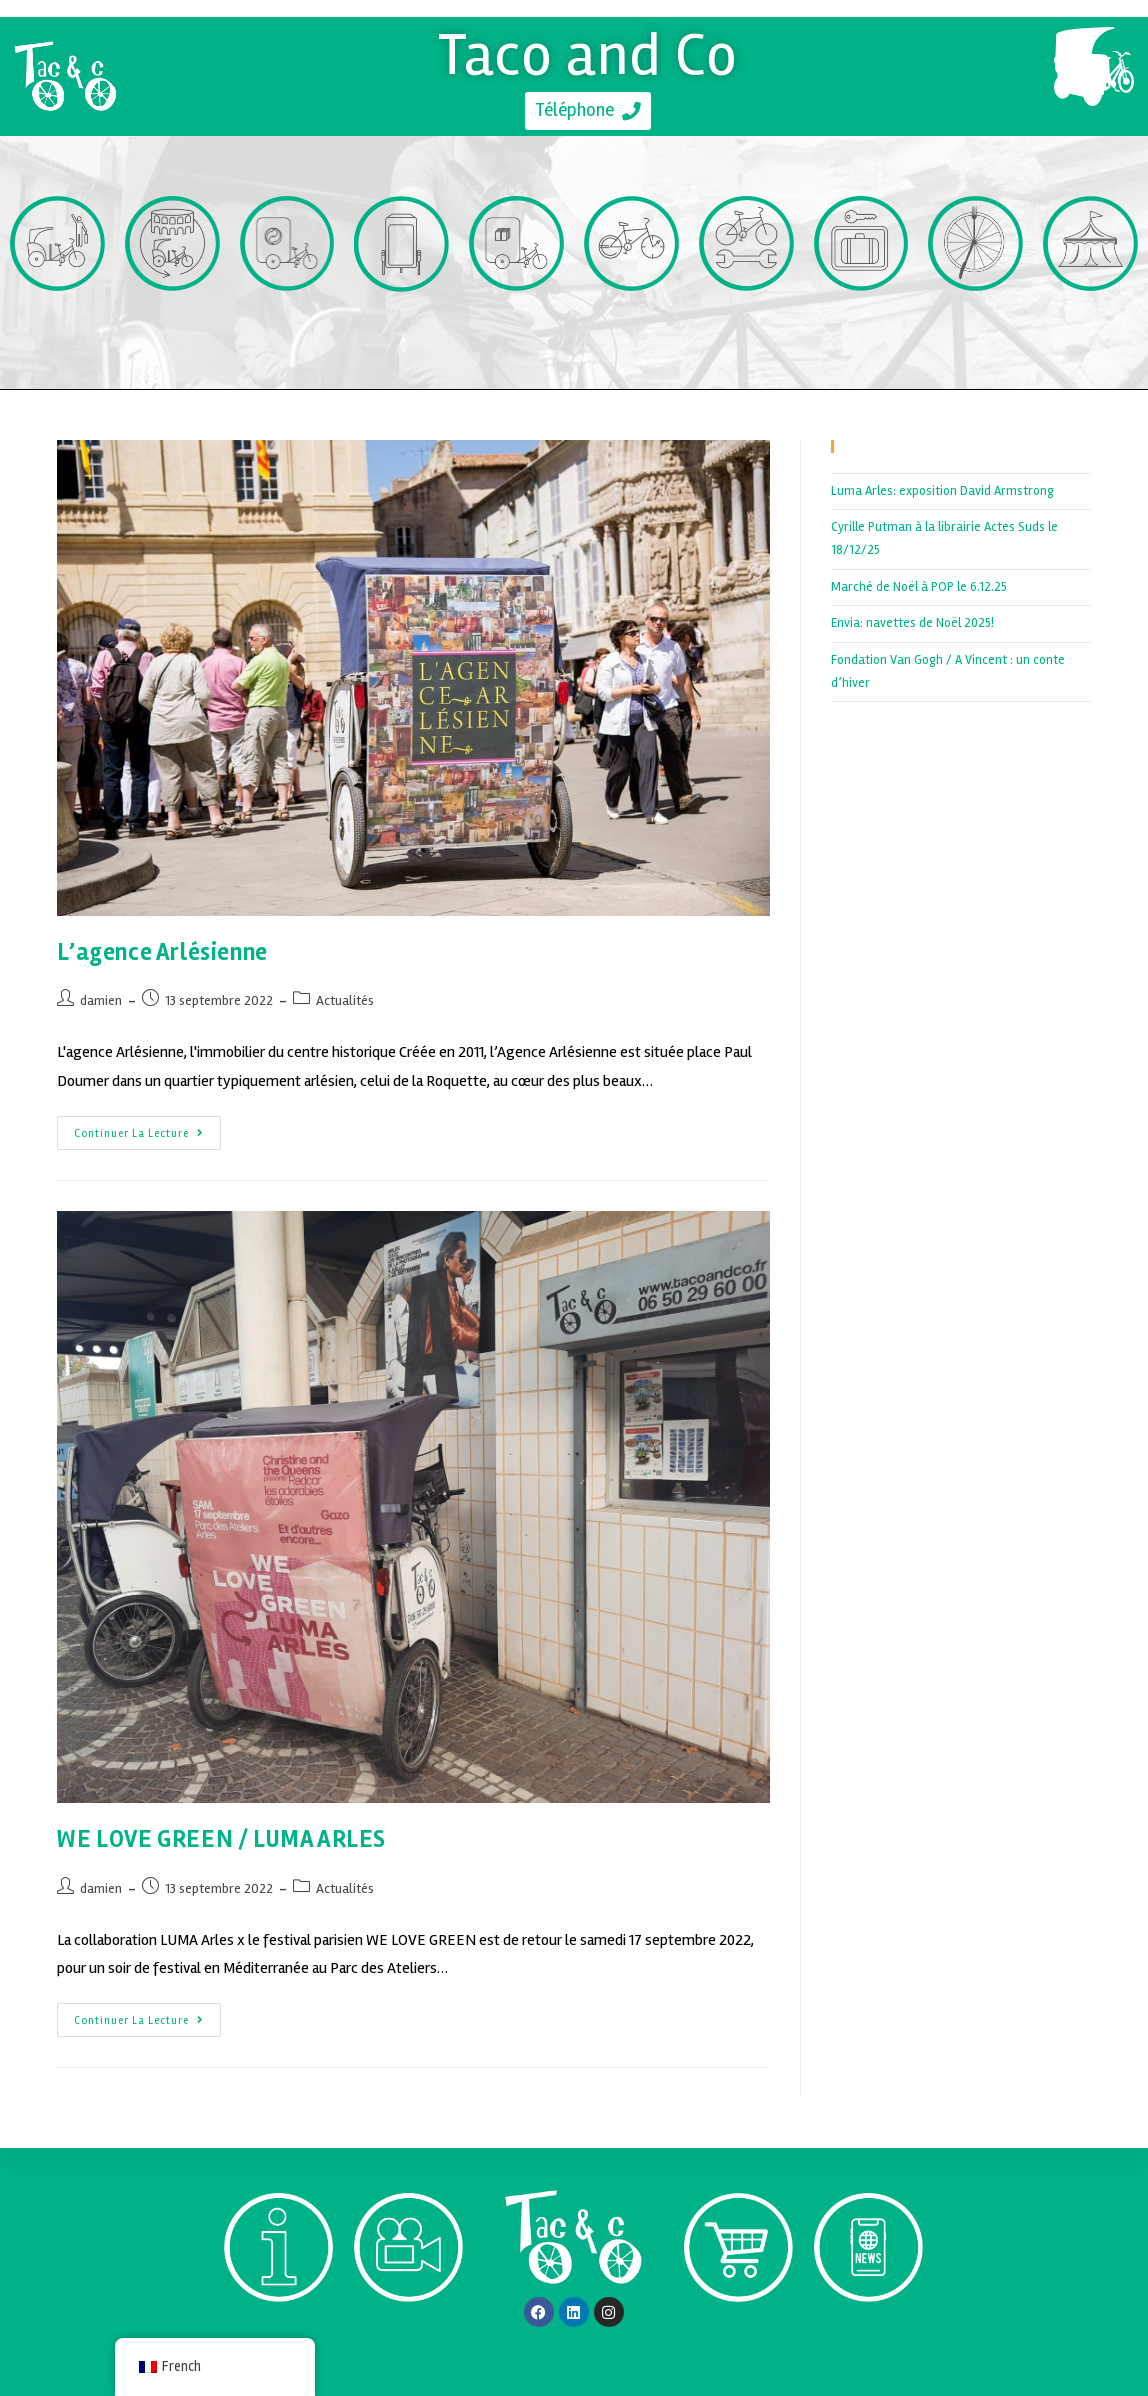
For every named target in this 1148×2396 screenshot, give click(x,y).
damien (101, 1000)
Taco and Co (588, 54)
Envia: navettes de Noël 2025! (912, 623)
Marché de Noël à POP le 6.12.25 (919, 587)
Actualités (345, 1000)
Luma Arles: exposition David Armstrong (942, 491)
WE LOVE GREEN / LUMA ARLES (221, 1839)
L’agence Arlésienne (162, 952)
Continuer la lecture (147, 1128)
